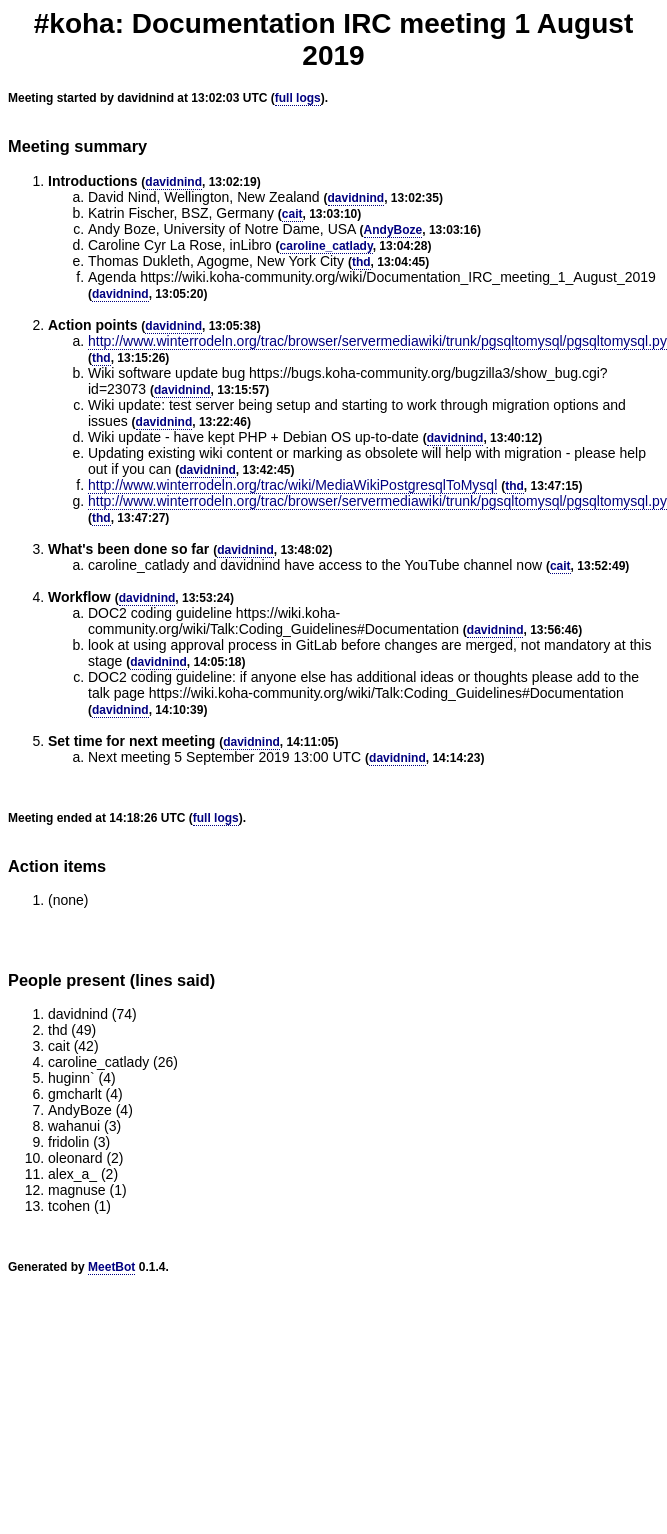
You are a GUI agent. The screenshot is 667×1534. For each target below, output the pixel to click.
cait (292, 214)
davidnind (173, 182)
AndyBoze (393, 230)
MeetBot (111, 1267)
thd (361, 262)
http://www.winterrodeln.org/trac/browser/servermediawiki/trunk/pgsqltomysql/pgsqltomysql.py (377, 341)
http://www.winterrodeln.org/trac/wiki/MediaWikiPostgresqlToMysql (292, 485)
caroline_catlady (326, 246)
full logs (298, 98)
